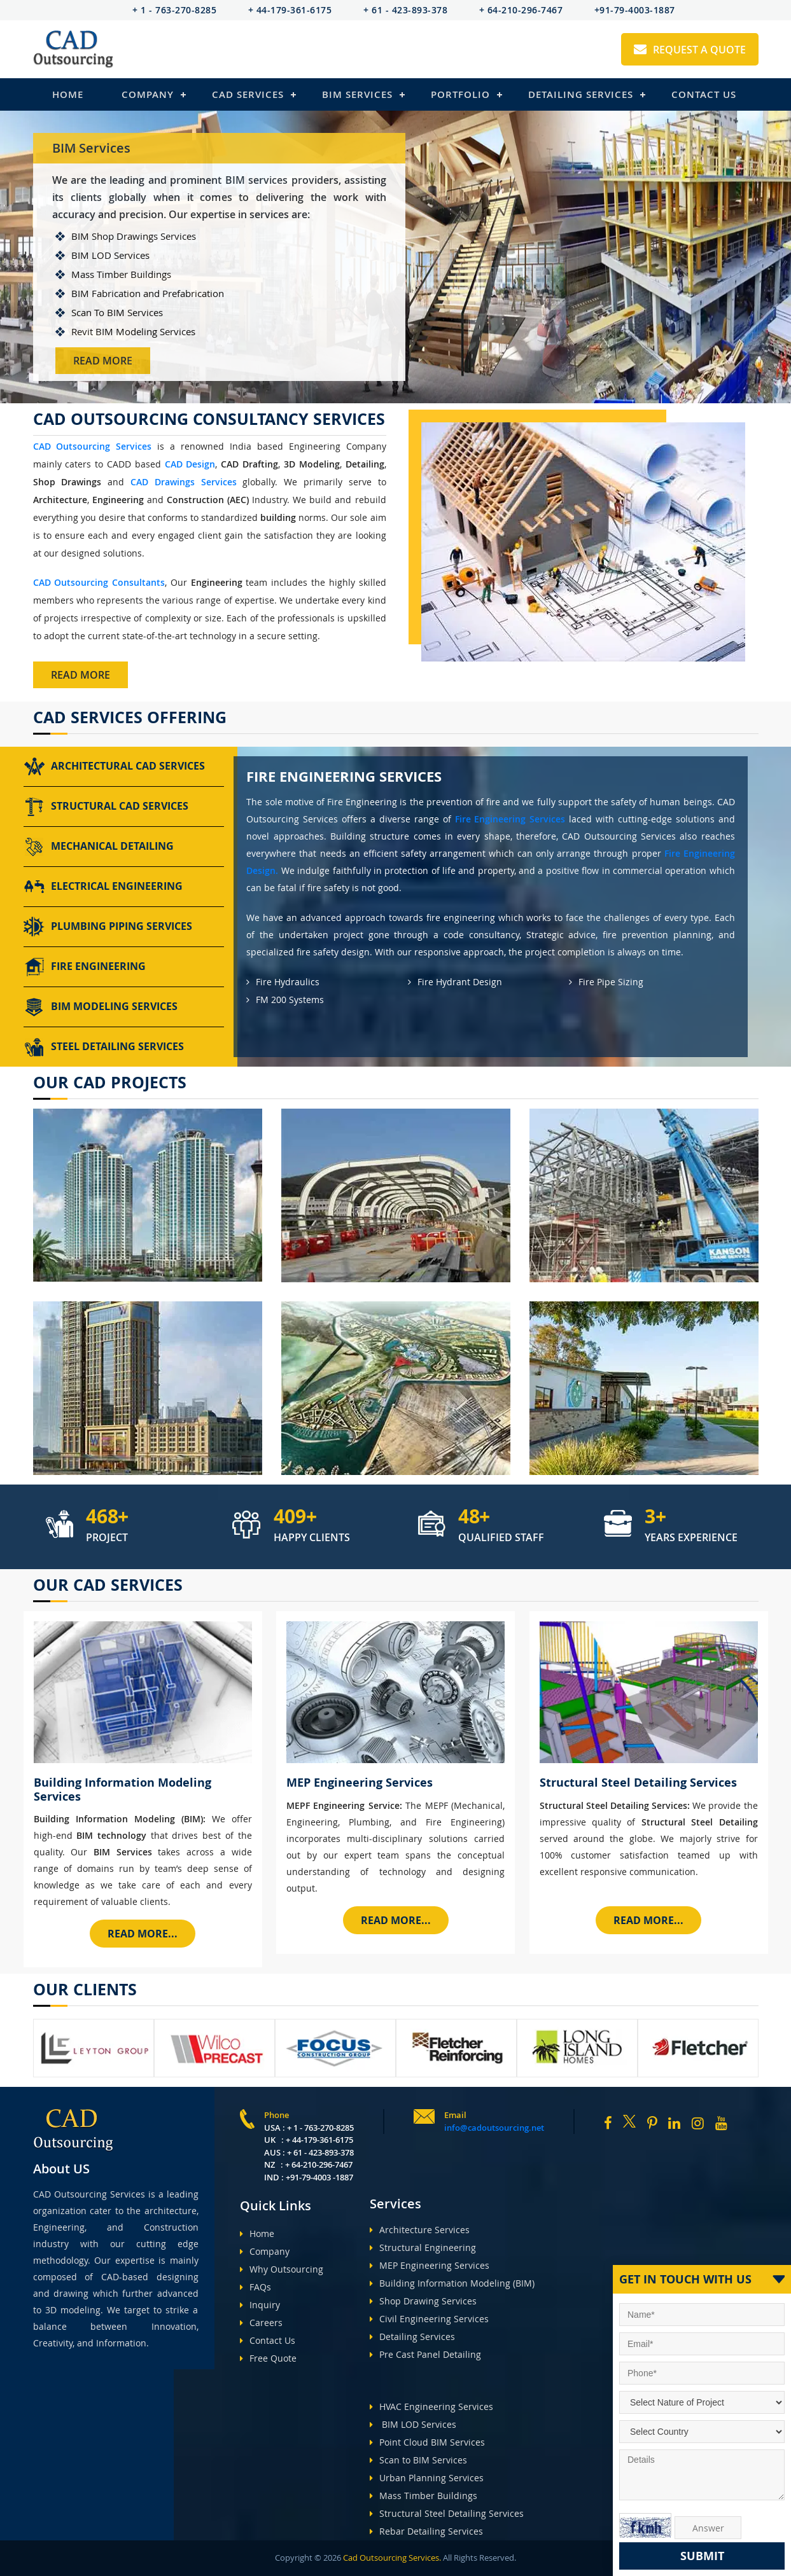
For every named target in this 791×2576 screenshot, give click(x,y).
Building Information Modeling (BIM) (452, 2283)
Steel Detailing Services (104, 1047)
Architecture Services (420, 2230)
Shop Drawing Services (423, 2301)
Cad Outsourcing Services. (391, 2557)
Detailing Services (580, 94)
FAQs (255, 2287)
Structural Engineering (423, 2247)
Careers (261, 2322)
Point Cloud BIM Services (427, 2442)
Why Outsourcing (281, 2269)
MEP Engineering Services (429, 2265)
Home (67, 94)
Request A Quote (690, 50)
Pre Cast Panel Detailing (425, 2354)
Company (148, 94)
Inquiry (260, 2305)
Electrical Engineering (103, 886)
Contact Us (703, 94)
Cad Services (248, 94)
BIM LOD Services (413, 2424)
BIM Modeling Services (101, 1007)
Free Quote (268, 2358)
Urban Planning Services (427, 2478)
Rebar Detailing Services (426, 2531)
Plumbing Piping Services (108, 927)
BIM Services (357, 94)
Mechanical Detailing (99, 846)
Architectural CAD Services (114, 766)
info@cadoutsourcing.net (494, 2127)
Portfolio (460, 94)
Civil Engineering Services (429, 2319)
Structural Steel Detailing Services (447, 2513)
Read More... (143, 1934)
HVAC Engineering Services (431, 2406)
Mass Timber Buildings (423, 2495)
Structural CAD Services (106, 806)
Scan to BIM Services (418, 2460)
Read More (102, 361)
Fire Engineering (85, 967)
